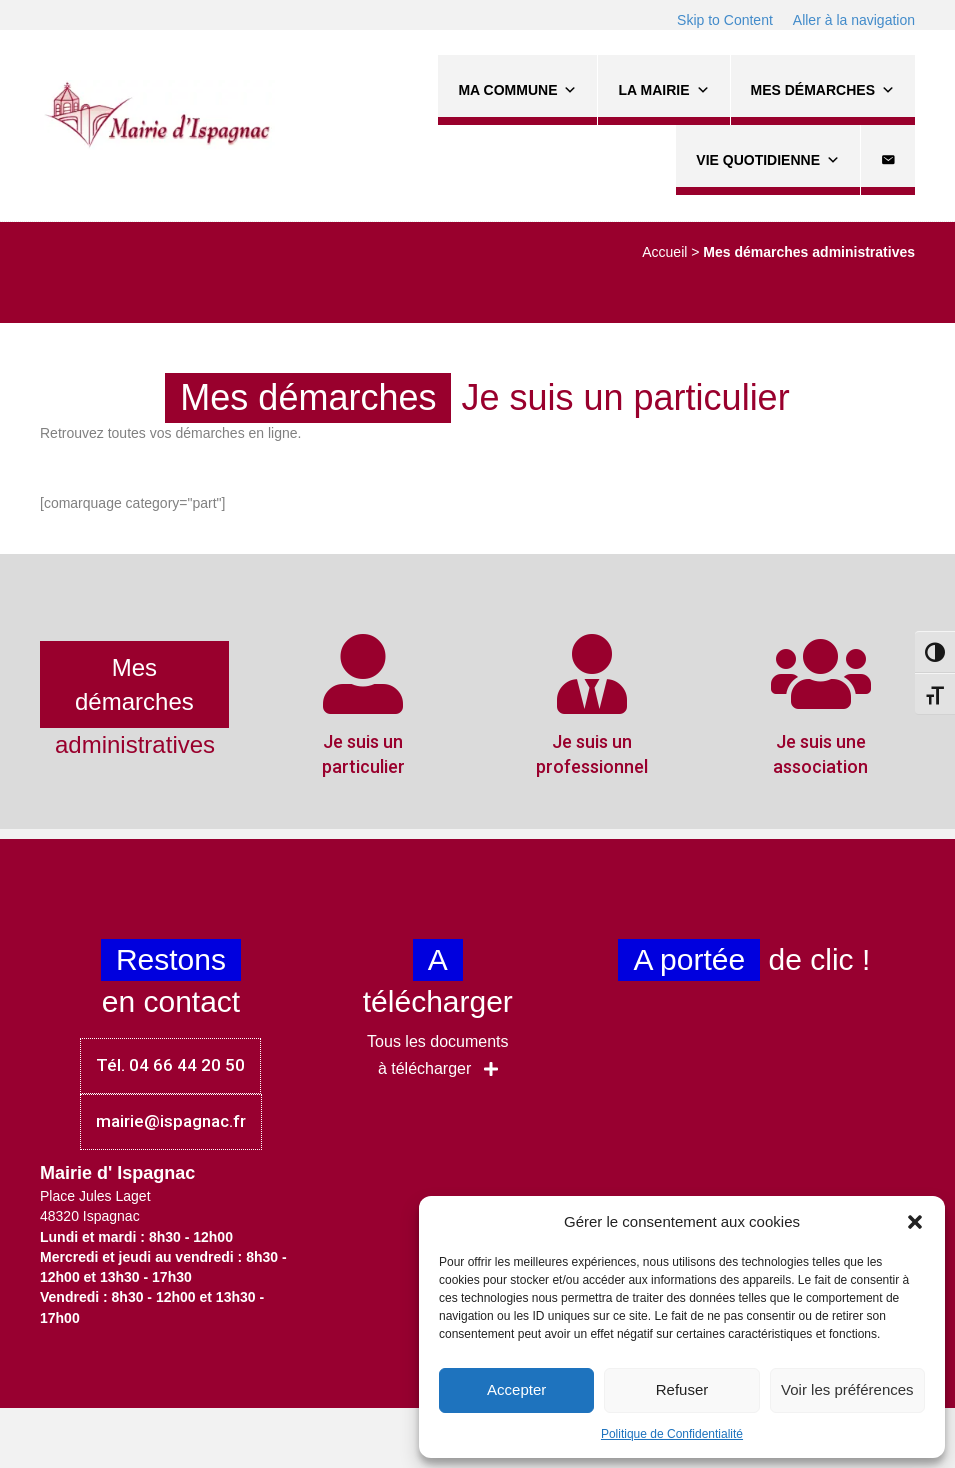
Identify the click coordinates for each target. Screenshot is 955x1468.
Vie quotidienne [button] (768, 160)
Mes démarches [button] (823, 90)
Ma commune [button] (517, 90)
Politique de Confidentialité (672, 1434)
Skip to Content (725, 20)
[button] (915, 1222)
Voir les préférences (847, 1389)
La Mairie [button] (663, 90)
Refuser (682, 1389)
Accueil (664, 252)
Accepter (516, 1389)
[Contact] (888, 160)
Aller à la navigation (854, 20)
